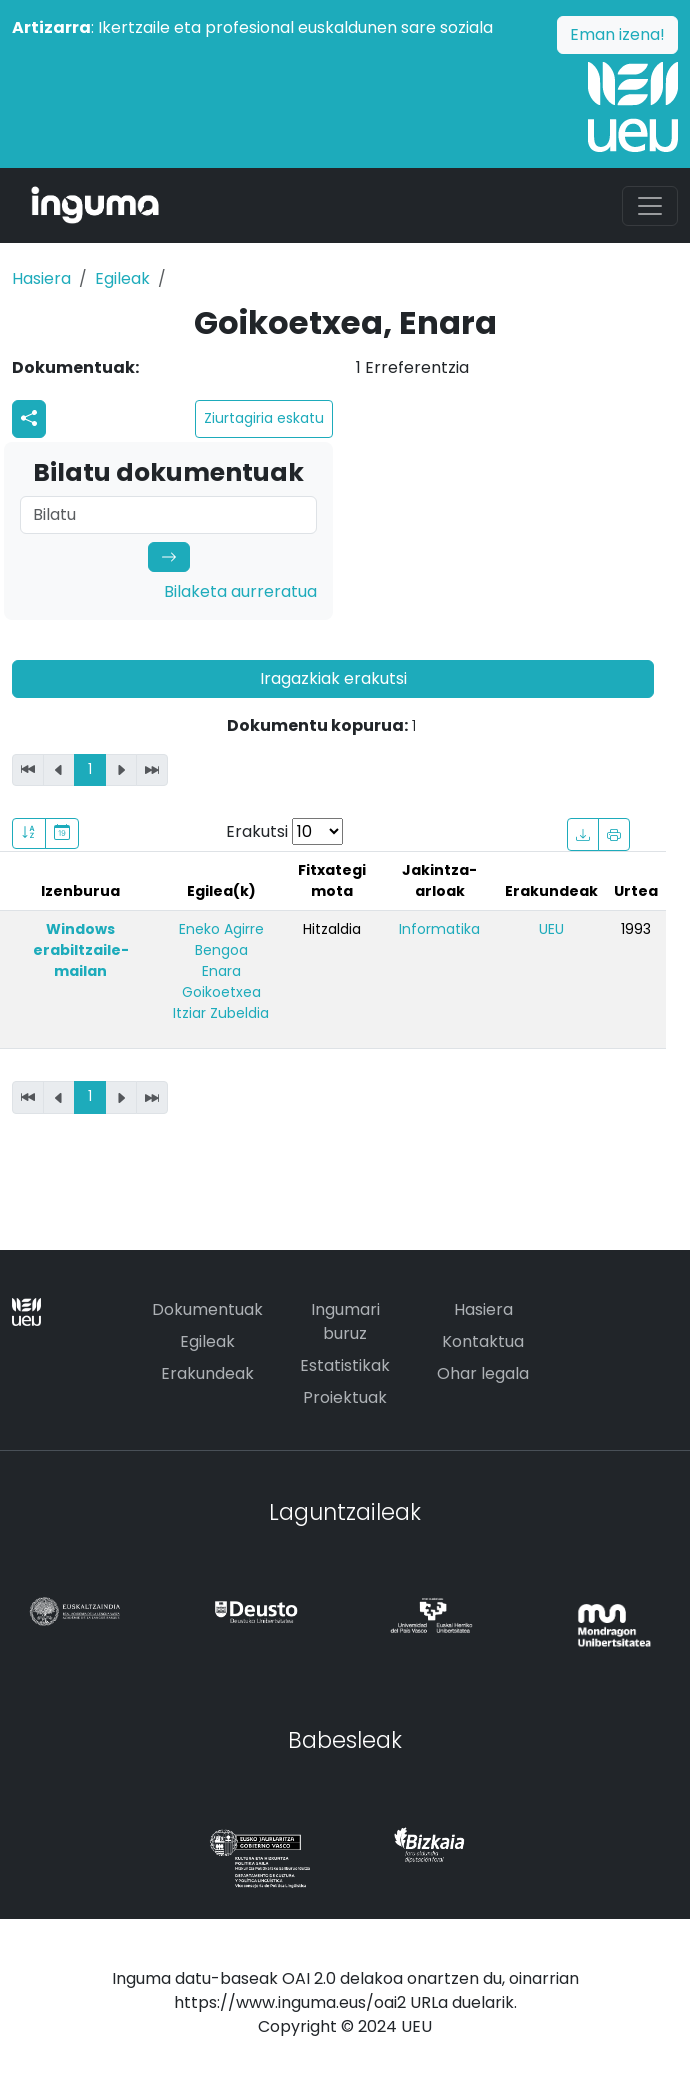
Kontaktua (483, 1341)
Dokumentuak (207, 1309)
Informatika (439, 929)
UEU (551, 929)
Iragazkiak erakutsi (333, 678)
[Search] (168, 515)
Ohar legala (483, 1373)
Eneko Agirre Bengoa (221, 939)
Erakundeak (207, 1373)
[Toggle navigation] (650, 206)
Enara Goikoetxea (221, 981)
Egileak (122, 278)
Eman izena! (617, 34)
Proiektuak (345, 1397)
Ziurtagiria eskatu (264, 418)
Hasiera (41, 278)
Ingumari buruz (345, 1321)
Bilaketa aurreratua (240, 591)
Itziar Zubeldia (221, 1013)
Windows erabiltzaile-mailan (81, 950)
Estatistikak (345, 1365)
